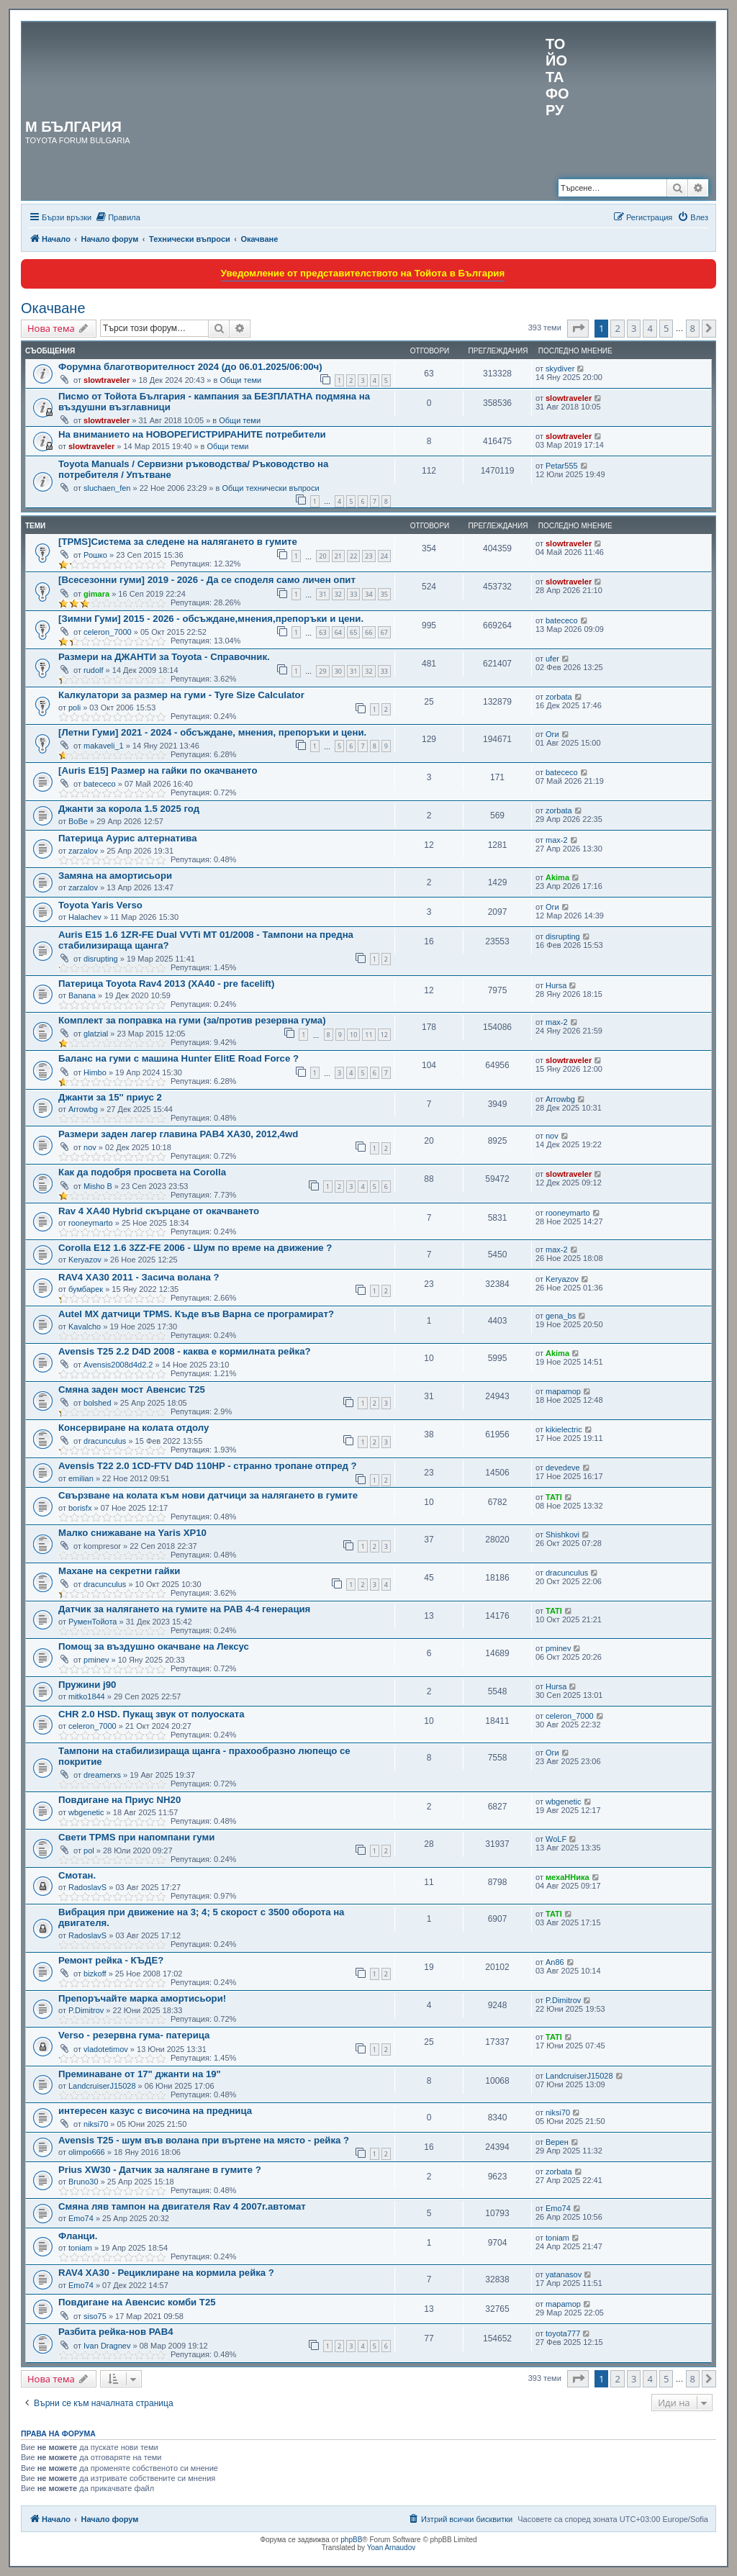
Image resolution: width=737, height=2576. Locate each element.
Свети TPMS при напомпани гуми (136, 1837)
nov (89, 1147)
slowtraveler (106, 380)
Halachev (84, 917)
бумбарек (85, 1289)
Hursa (556, 985)
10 (353, 1034)
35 (384, 594)
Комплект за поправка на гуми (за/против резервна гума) (192, 1020)
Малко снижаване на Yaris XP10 (132, 1532)
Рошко (95, 555)
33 (353, 594)
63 (322, 632)
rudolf (93, 670)
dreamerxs (102, 1775)
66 (368, 632)
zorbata (559, 696)
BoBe (78, 821)
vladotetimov (105, 2049)
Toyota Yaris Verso (100, 905)
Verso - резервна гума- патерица (133, 2035)
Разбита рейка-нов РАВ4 (115, 2331)
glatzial (95, 1033)
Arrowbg (83, 1109)
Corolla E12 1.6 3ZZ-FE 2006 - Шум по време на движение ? (195, 1247)
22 (353, 556)
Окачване (53, 308)
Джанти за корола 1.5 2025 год (128, 808)
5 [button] (666, 328)
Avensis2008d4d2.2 (118, 1364)
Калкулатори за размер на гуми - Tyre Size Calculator (181, 695)
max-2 (557, 840)
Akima (557, 877)
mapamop (563, 1391)
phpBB (351, 2540)
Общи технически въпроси (270, 488)
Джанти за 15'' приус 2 (110, 1097)
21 (338, 556)
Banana (82, 995)
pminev (96, 1659)
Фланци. (77, 2236)
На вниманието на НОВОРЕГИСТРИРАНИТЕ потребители (192, 434)
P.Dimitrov (86, 2010)
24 (384, 556)
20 (322, 556)
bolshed (97, 1402)
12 (384, 1034)
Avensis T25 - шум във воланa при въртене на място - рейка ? (203, 2140)
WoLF (556, 1839)
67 (384, 632)
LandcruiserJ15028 (102, 2086)
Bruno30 (83, 2181)
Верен (557, 2142)
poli (74, 707)
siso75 (95, 2316)
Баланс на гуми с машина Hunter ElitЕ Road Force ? (178, 1058)
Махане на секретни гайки (119, 1570)
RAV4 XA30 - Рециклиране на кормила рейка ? (166, 2272)
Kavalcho (84, 1326)
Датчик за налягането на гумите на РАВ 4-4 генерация (184, 1609)
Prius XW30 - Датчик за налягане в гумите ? (159, 2169)
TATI (554, 1497)
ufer (552, 658)
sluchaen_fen (106, 488)
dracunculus (104, 1441)
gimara (96, 593)
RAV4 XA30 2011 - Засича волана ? (139, 1277)
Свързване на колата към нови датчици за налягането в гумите (208, 1495)
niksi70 (95, 2124)
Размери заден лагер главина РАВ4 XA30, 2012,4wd (178, 1134)
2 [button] (617, 328)
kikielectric (564, 1429)
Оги (552, 734)
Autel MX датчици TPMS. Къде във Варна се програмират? (196, 1314)
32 (338, 594)
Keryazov (84, 1259)
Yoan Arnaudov (391, 2548)
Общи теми (240, 380)
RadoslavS (87, 1887)
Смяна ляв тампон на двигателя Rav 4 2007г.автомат (182, 2206)
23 (368, 556)
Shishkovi (562, 1534)
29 (322, 671)
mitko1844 (86, 1696)
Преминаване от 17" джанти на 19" (139, 2074)
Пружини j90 (87, 1684)
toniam (80, 2247)
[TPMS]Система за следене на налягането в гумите (177, 541)
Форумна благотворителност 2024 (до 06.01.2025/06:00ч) (190, 366)
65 (353, 632)
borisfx (79, 1508)
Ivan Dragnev (106, 2345)
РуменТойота (92, 1621)
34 (368, 594)
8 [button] (692, 328)
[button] (578, 328)
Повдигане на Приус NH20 (119, 1799)
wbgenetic (86, 1812)
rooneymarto (90, 1223)
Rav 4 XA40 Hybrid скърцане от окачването (158, 1211)
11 (368, 1034)
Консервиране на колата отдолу (133, 1427)
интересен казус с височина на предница (155, 2110)
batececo (562, 620)
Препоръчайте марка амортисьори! (142, 1998)
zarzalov (83, 850)
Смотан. (77, 1875)
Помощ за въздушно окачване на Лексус (153, 1646)
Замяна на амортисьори (115, 875)
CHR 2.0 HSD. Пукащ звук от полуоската (151, 1714)
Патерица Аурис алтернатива (127, 838)
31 (322, 594)
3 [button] (633, 328)
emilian (81, 1478)
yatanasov (564, 2274)
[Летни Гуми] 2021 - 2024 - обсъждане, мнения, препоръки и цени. (212, 732)
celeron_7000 (107, 632)
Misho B (97, 1186)
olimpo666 (86, 2152)
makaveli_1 (103, 745)
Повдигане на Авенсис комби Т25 (137, 2302)
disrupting (100, 958)
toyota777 (563, 2333)
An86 (555, 1962)
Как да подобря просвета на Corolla (142, 1172)
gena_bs (561, 1315)
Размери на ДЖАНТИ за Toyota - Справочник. (164, 656)
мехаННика (567, 1877)
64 (338, 632)
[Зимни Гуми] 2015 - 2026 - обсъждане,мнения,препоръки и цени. (210, 618)
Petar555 (562, 465)
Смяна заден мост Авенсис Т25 (131, 1389)
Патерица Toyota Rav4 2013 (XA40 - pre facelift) (166, 983)
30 (338, 671)
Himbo (95, 1072)
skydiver (560, 368)
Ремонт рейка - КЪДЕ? (110, 1960)
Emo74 (81, 2218)
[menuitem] (117, 217)
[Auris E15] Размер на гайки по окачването (157, 770)
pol (88, 1850)
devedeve (563, 1467)
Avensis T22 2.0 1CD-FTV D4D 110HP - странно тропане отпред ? (207, 1465)
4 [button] (649, 328)
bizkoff (95, 1973)
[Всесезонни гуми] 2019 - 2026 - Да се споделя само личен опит (207, 579)
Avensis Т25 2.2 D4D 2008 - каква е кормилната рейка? (184, 1351)
